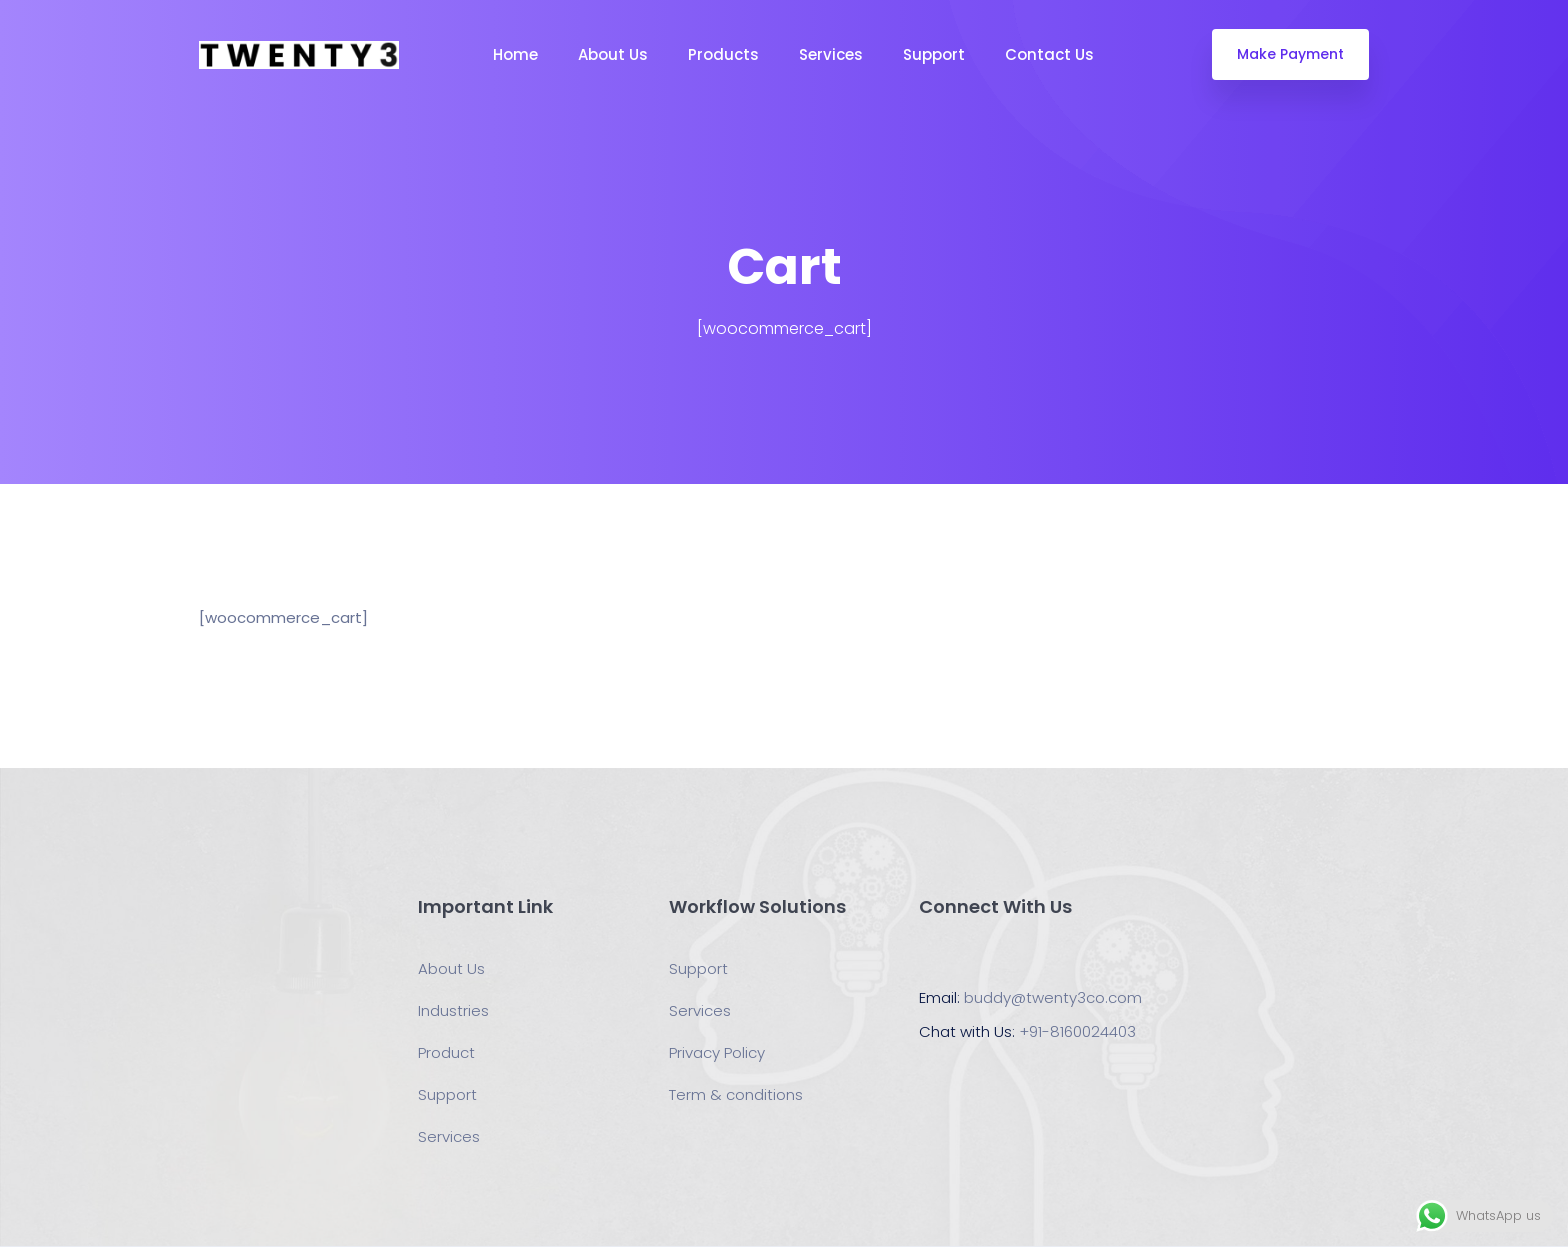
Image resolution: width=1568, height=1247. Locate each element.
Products (723, 54)
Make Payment (1290, 54)
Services (831, 54)
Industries (453, 1010)
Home (515, 54)
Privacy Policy (717, 1052)
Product (446, 1052)
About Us (613, 54)
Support (934, 54)
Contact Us (1049, 54)
